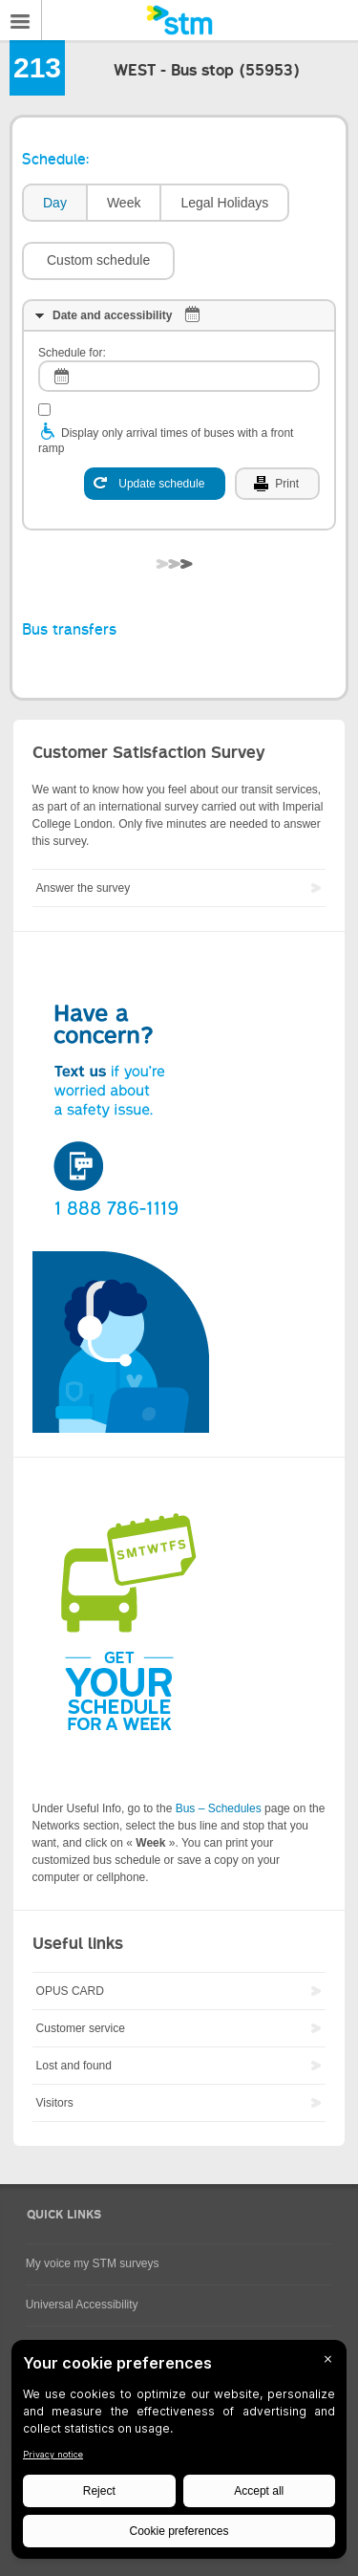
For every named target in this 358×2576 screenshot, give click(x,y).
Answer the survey (83, 888)
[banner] (179, 20)
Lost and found (74, 2065)
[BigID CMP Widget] (179, 2454)
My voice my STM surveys (92, 2263)
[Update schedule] (154, 483)
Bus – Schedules (219, 1808)
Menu (21, 20)
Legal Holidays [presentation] (224, 202)
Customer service (80, 2028)
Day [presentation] (55, 202)
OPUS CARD (70, 1991)
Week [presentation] (124, 202)
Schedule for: (72, 352)
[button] (98, 261)
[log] (179, 376)
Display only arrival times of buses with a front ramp (165, 440)
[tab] (54, 203)
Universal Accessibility (82, 2304)
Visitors (55, 2103)
